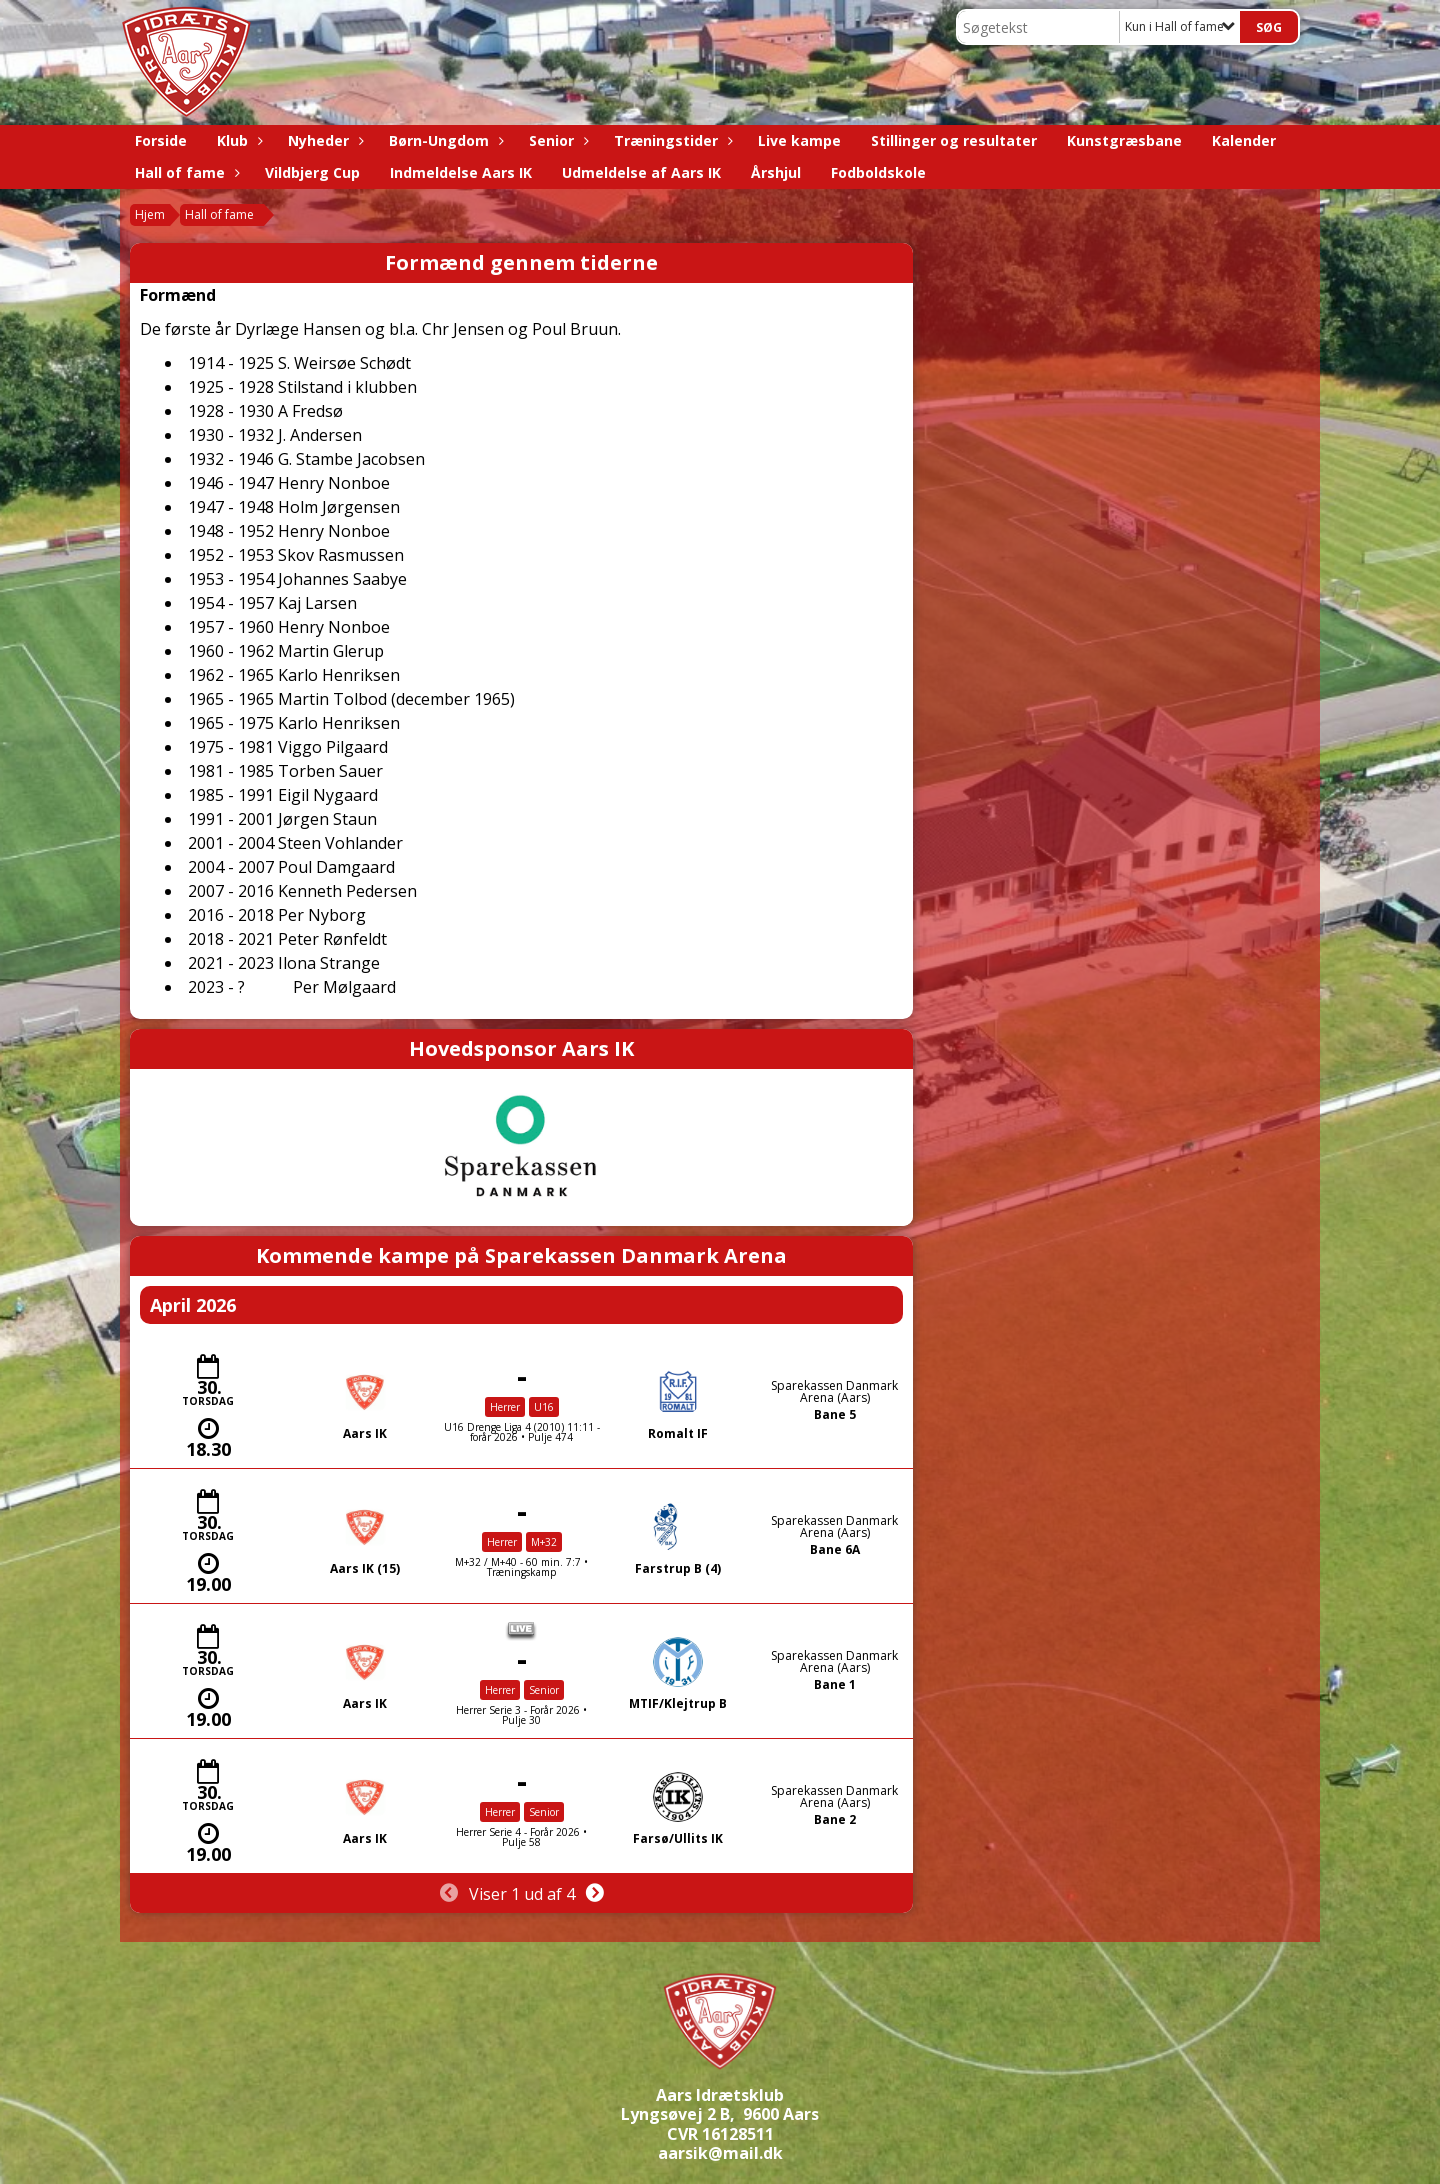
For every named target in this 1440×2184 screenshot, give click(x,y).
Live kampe (799, 140)
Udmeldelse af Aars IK (641, 172)
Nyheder (323, 140)
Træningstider (671, 140)
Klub (237, 140)
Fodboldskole (878, 172)
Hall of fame (185, 172)
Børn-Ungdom (444, 140)
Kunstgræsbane (1124, 140)
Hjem (150, 214)
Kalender (1244, 140)
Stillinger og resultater (954, 140)
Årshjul (776, 172)
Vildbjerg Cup (312, 172)
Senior (556, 140)
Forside (161, 140)
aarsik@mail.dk (720, 2153)
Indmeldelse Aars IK (461, 172)
